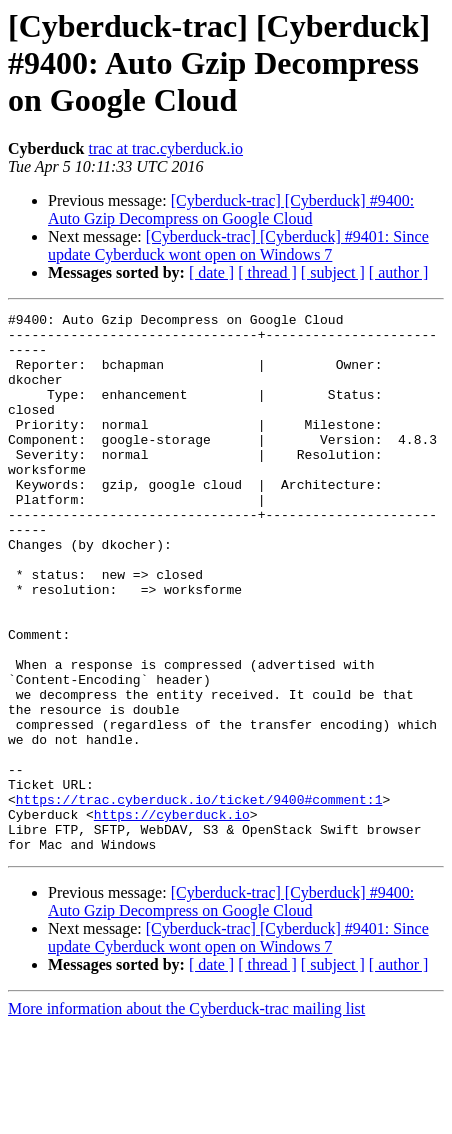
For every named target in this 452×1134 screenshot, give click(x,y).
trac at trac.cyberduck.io (165, 148)
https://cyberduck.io (172, 916)
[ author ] (399, 272)
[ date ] (211, 272)
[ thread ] (267, 272)
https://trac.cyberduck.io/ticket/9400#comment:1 (199, 898)
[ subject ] (333, 272)
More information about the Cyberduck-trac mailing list (186, 1116)
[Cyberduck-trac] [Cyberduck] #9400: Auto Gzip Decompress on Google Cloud (231, 209)
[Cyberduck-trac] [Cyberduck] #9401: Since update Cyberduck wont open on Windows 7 (238, 245)
